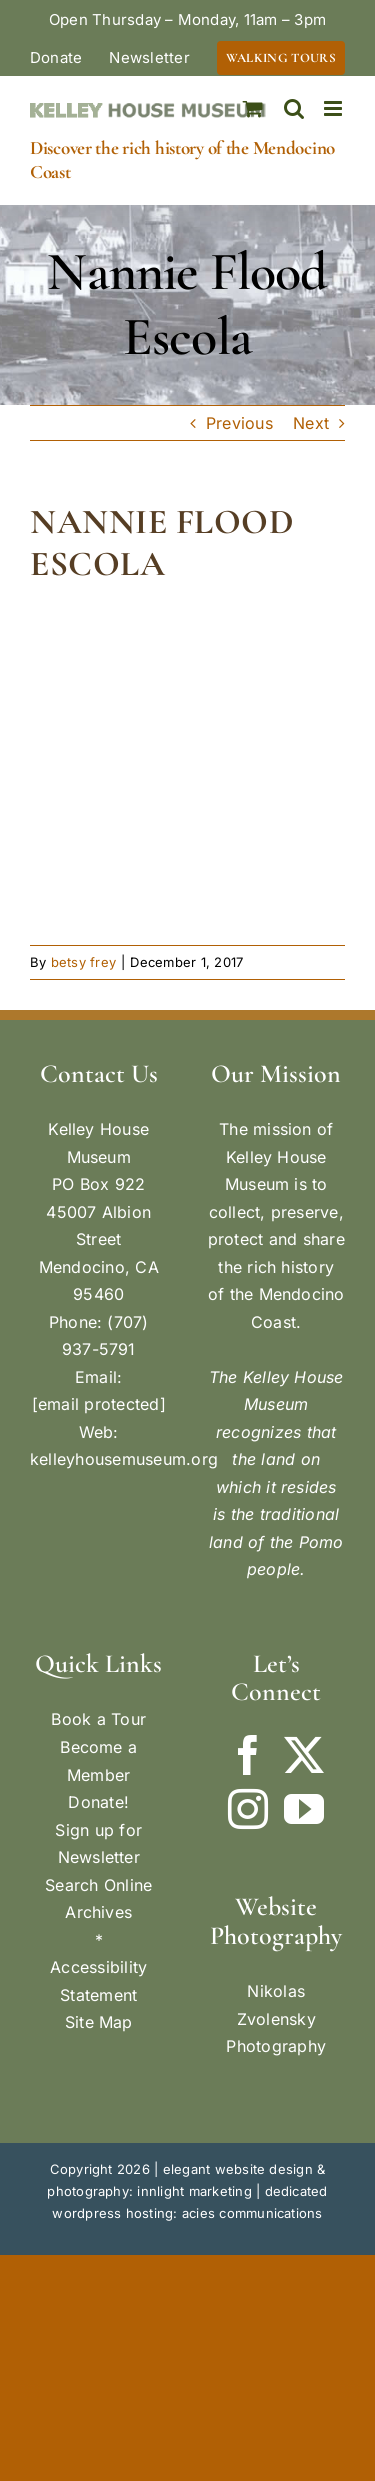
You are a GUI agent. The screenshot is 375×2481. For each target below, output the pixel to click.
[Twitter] (304, 1755)
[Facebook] (248, 1755)
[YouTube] (304, 1809)
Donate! (98, 1802)
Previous (239, 423)
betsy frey (83, 962)
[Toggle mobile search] (294, 108)
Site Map (99, 2022)
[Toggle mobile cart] (253, 108)
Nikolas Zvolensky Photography (276, 2018)
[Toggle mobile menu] (334, 108)
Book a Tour (98, 1719)
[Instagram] (248, 1809)
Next (311, 423)
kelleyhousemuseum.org (124, 1459)
